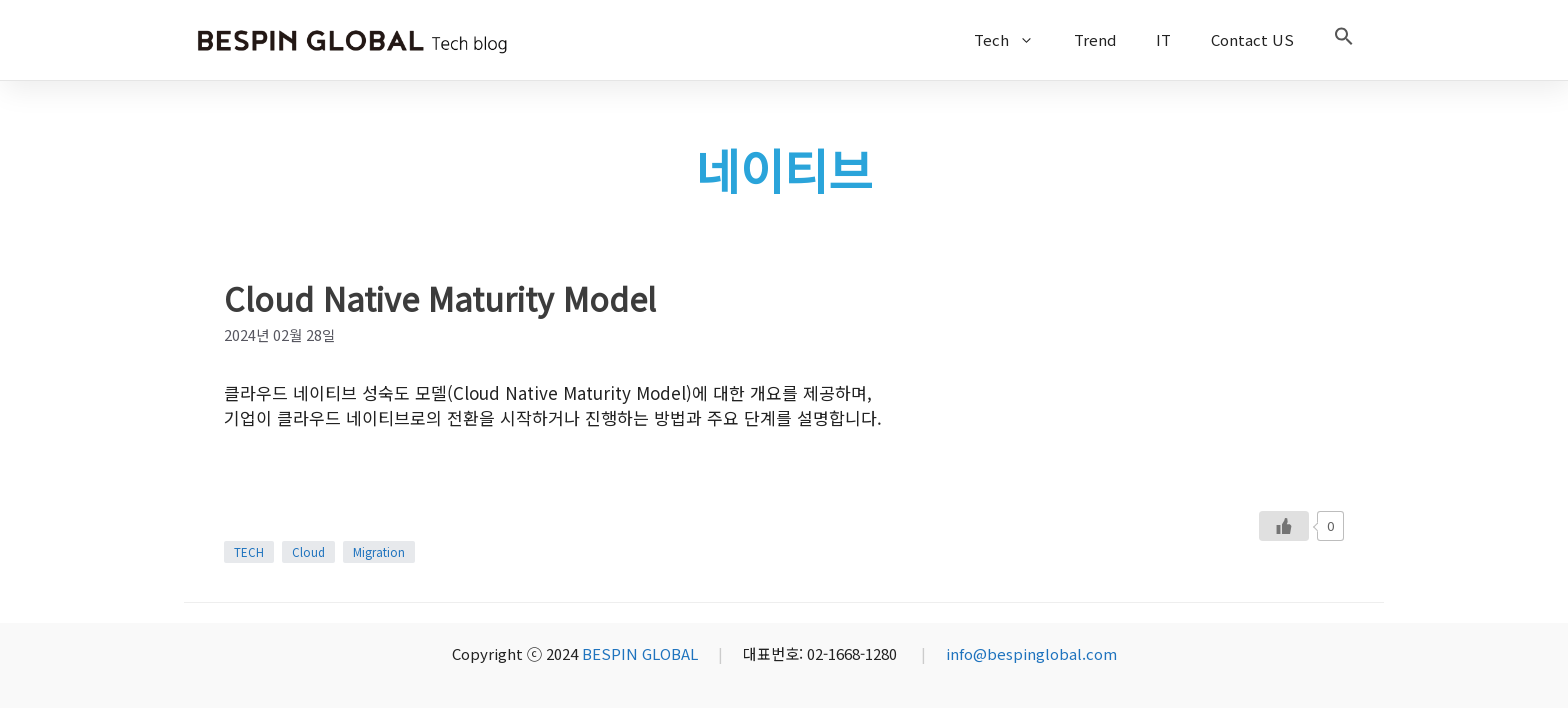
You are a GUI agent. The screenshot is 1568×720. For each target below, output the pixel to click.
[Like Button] (1284, 526)
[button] (1344, 40)
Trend (1095, 39)
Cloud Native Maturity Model (440, 298)
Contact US (1252, 39)
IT (1163, 39)
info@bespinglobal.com (1031, 653)
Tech (1014, 40)
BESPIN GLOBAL (640, 653)
